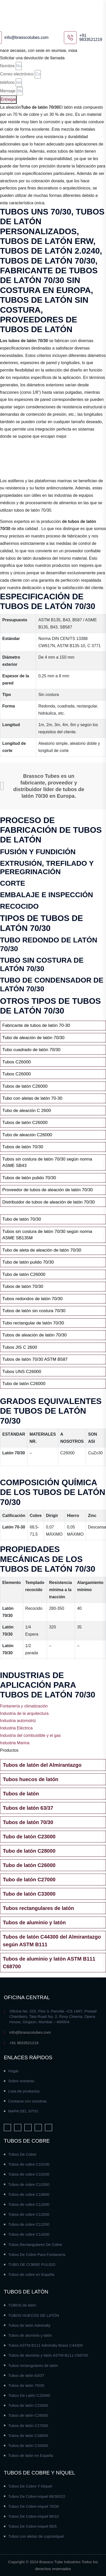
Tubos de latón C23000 (28, 2405)
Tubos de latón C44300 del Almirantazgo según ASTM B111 (52, 1940)
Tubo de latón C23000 (29, 1836)
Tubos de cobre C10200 (28, 2174)
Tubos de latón (21, 1793)
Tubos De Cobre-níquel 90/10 (33, 2516)
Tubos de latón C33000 (28, 2445)
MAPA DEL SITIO (23, 2111)
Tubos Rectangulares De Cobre (35, 2244)
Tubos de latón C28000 (28, 2435)
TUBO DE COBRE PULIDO (31, 2264)
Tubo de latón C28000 (29, 1851)
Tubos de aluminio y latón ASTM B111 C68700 (49, 1962)
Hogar (13, 2071)
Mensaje (7, 91)
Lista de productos (24, 2091)
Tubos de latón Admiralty (29, 2325)
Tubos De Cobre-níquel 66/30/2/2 (36, 2496)
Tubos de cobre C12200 (28, 2224)
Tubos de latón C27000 (28, 2425)
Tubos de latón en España (30, 2455)
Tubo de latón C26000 (29, 1865)
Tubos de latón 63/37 (28, 1808)
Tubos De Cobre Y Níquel (30, 2486)
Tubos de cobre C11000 (28, 2204)
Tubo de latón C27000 (29, 1879)
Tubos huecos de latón (30, 1779)
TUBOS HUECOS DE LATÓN (33, 2315)
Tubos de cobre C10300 (28, 2184)
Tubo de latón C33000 (29, 1894)
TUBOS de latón (22, 2305)
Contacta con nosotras (27, 2101)
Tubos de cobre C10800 (28, 2194)
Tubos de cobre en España (31, 2274)
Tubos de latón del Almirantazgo (42, 1765)
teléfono (7, 82)
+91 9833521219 (90, 37)
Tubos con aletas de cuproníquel (36, 2536)
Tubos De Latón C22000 (29, 2395)
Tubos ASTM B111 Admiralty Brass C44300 (45, 2345)
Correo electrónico (17, 74)
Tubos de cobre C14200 (28, 2234)
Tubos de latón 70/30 (28, 1822)
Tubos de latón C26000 (28, 2415)
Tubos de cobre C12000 (28, 2214)
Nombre (7, 66)
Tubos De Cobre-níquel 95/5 (32, 2526)
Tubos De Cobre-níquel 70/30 (33, 2506)
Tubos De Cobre (22, 2154)
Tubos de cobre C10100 (28, 2164)
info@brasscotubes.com (26, 38)
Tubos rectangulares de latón (38, 1908)
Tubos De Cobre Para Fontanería (36, 2254)
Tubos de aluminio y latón (34, 1922)
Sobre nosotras (21, 2081)
